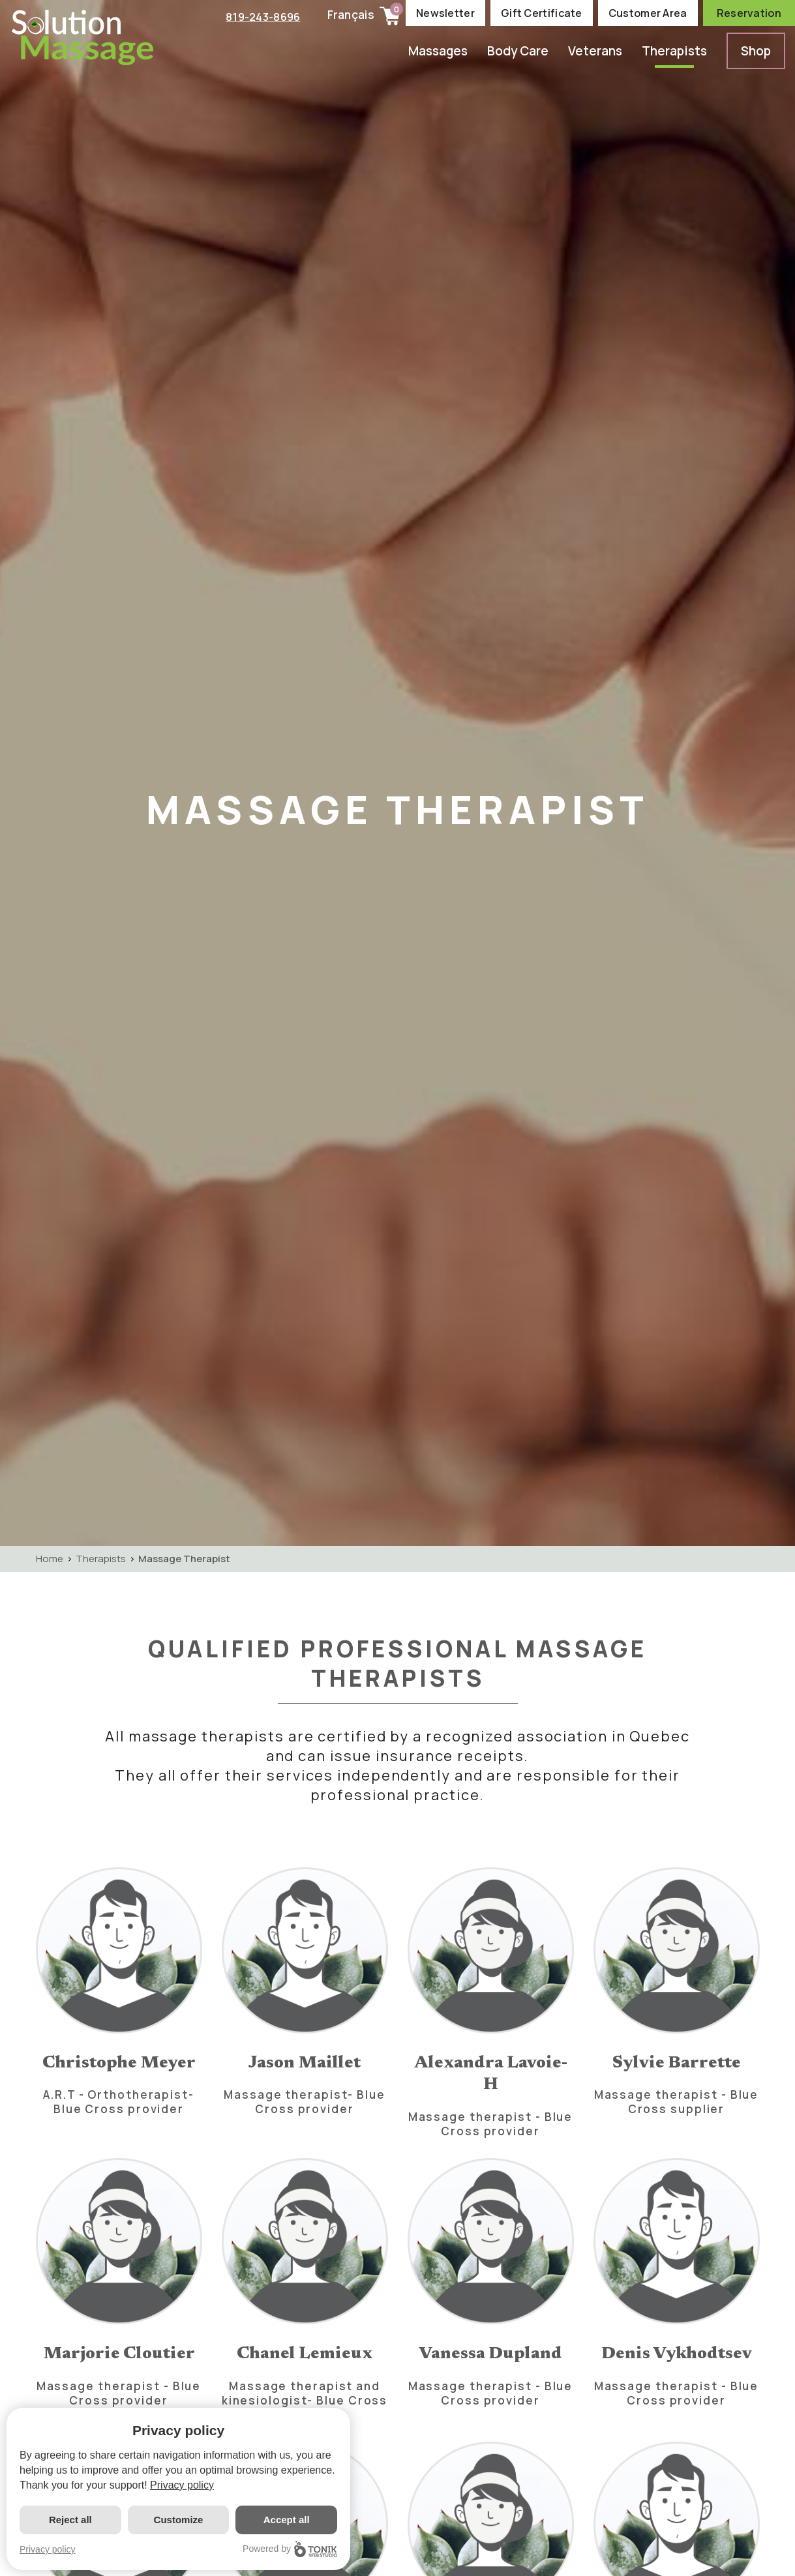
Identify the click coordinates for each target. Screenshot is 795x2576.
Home (49, 1558)
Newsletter (445, 13)
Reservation (749, 13)
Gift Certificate (541, 13)
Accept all (286, 2519)
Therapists (674, 50)
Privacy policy (182, 2485)
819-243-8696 (261, 15)
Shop (756, 50)
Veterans (595, 50)
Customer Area (647, 13)
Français (350, 14)
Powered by (290, 2549)
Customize (178, 2519)
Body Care (517, 50)
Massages (438, 50)
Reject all (70, 2519)
